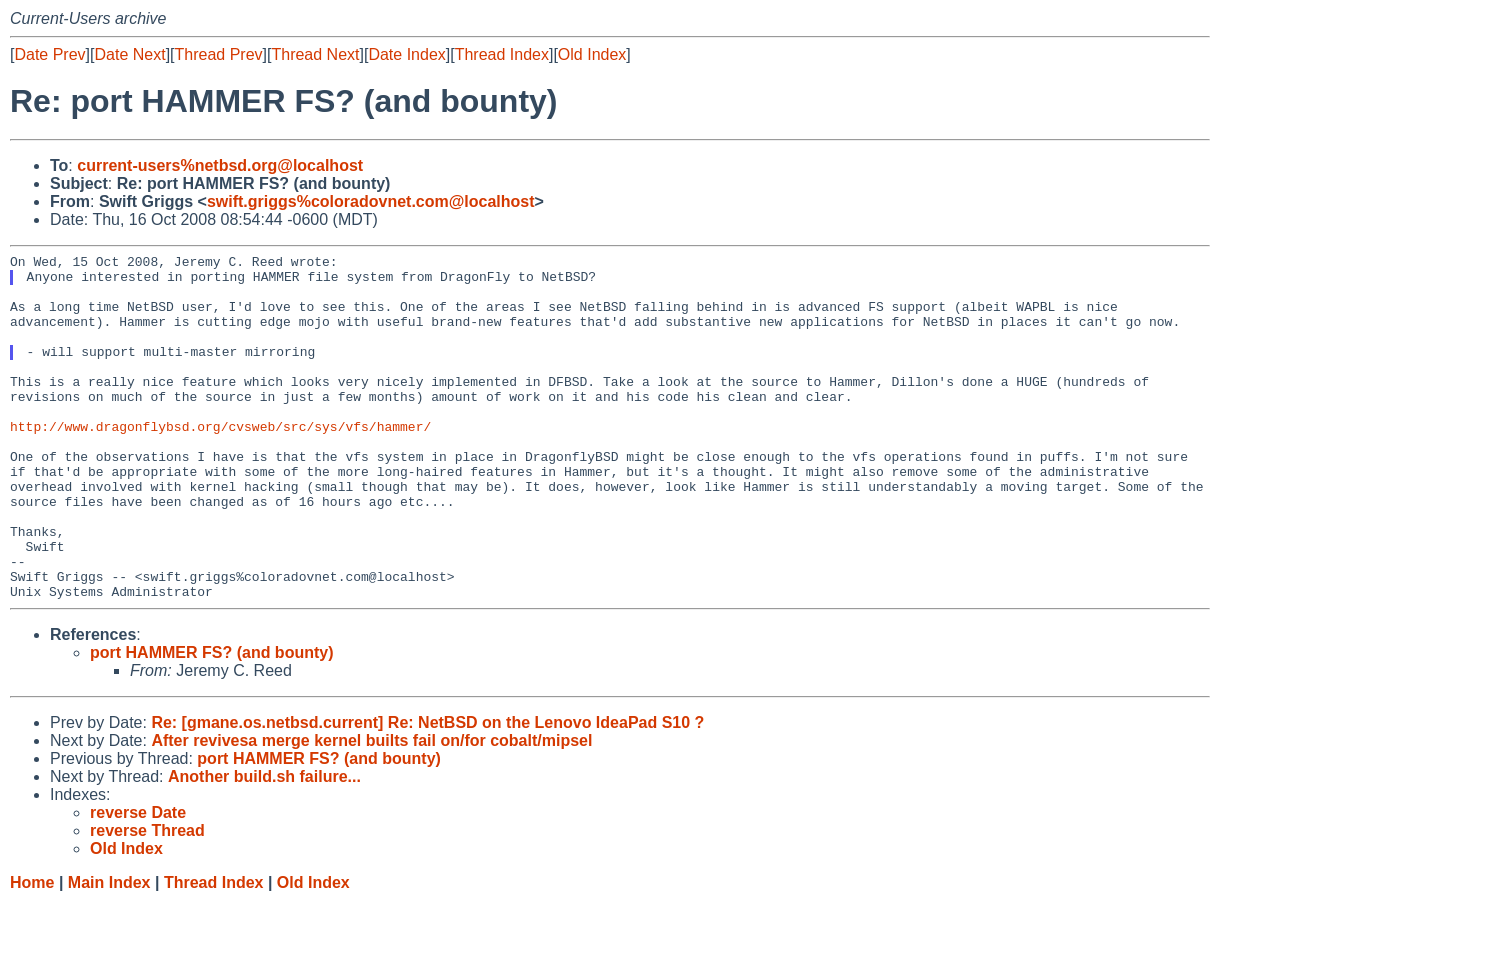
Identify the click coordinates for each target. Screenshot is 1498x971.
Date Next (129, 54)
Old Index (592, 54)
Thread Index (502, 54)
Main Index (109, 951)
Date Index (406, 54)
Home (32, 951)
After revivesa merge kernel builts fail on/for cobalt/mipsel (371, 809)
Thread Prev (219, 54)
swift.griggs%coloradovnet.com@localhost (371, 201)
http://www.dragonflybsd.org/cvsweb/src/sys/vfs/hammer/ (220, 462)
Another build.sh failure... (264, 845)
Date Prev (49, 54)
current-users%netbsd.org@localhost (220, 165)
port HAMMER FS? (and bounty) (212, 721)
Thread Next (315, 54)
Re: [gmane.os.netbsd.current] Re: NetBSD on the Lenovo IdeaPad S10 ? (427, 791)
